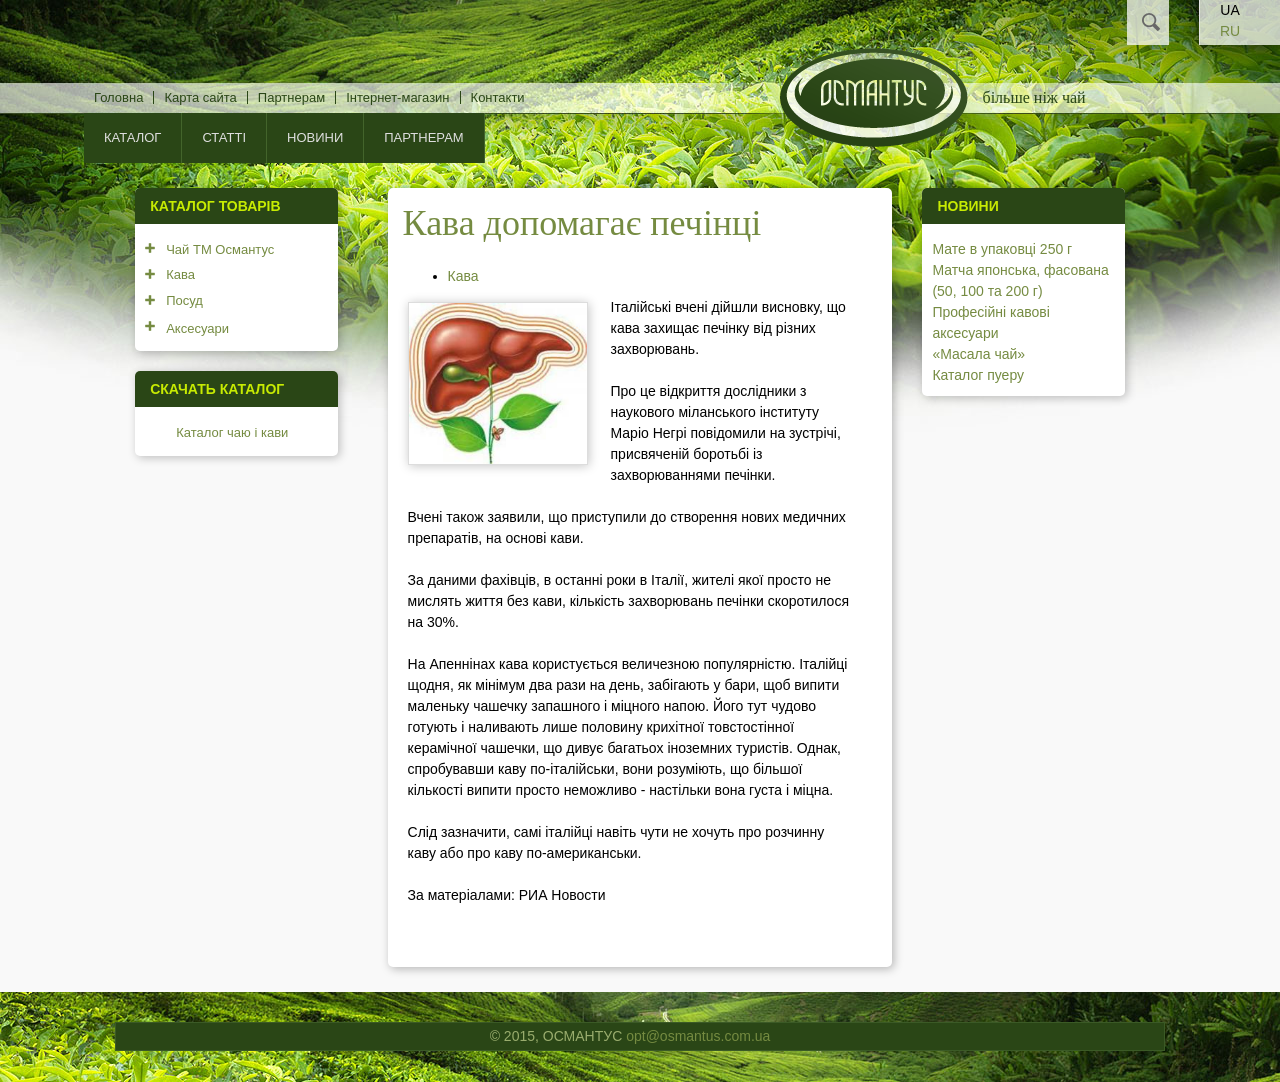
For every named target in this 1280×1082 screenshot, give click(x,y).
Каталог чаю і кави (232, 432)
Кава (463, 276)
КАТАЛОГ (132, 137)
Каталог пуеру (978, 375)
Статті (224, 137)
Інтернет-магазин (397, 97)
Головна (118, 97)
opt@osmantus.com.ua (698, 1036)
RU (1230, 31)
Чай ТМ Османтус (220, 249)
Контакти (498, 97)
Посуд (184, 300)
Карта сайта (200, 97)
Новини (315, 137)
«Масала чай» (978, 354)
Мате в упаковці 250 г (1002, 249)
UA (1229, 10)
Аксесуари (197, 328)
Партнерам (291, 97)
